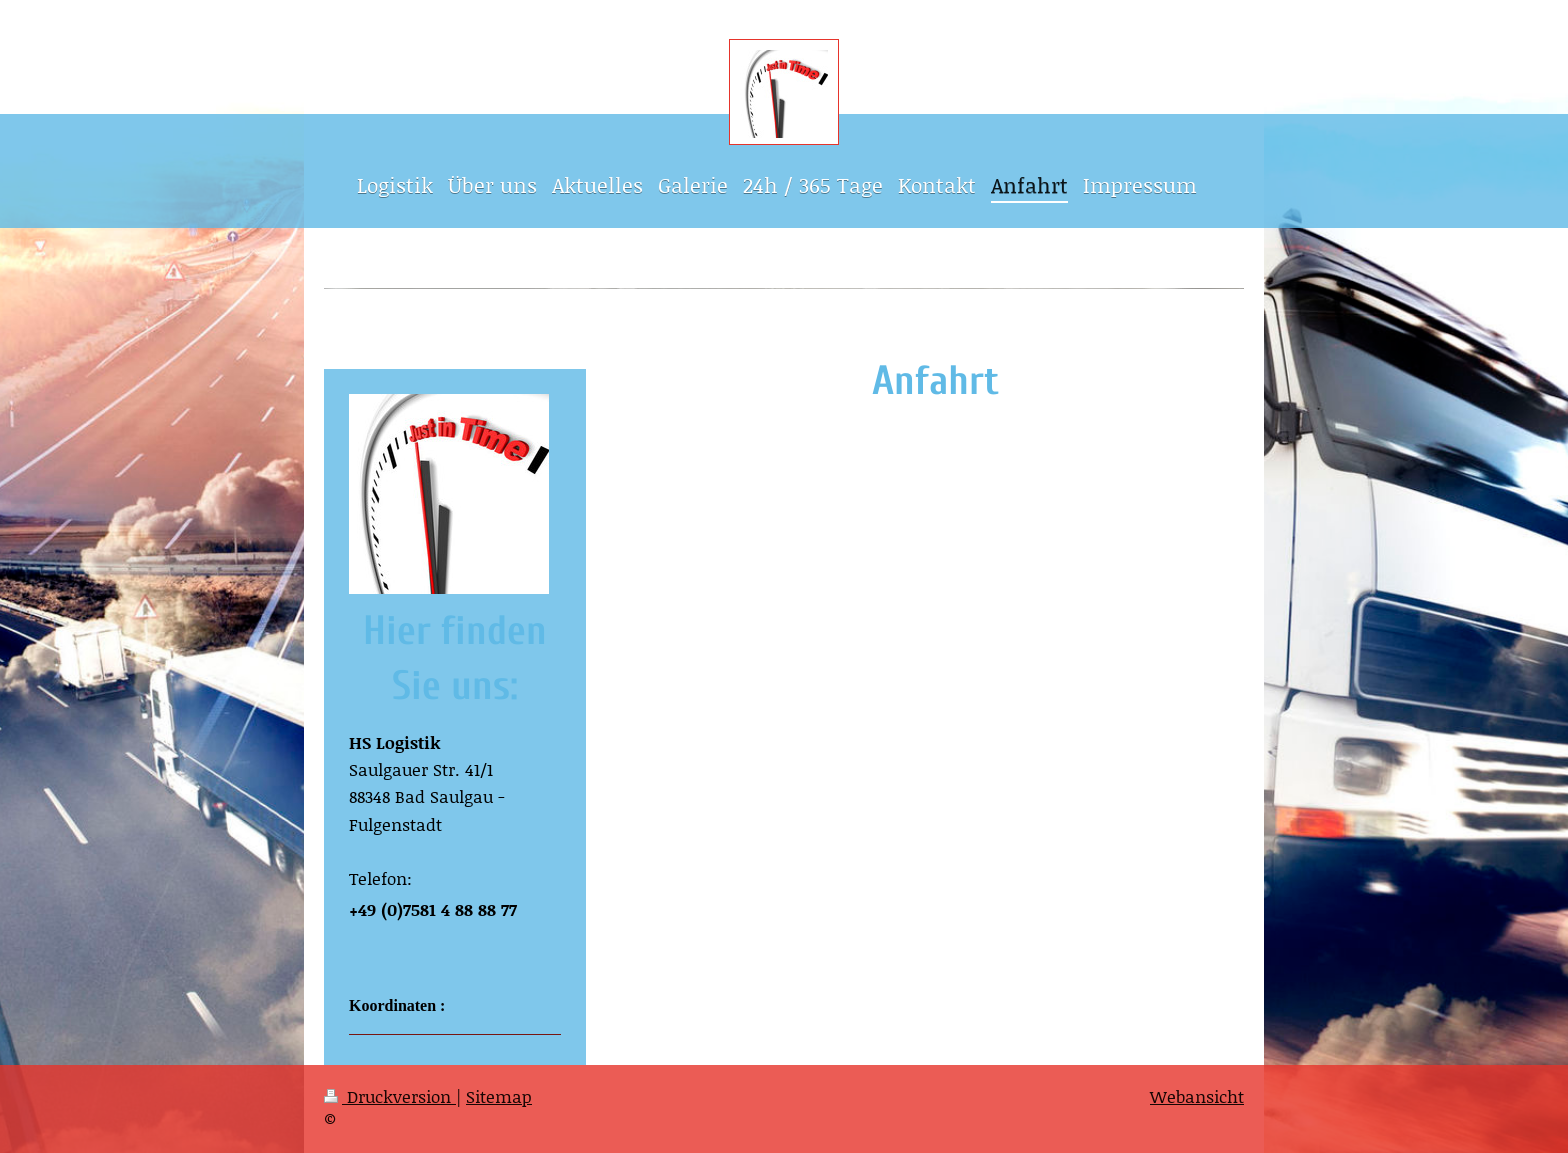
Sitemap (499, 1096)
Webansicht (1197, 1096)
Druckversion (390, 1096)
